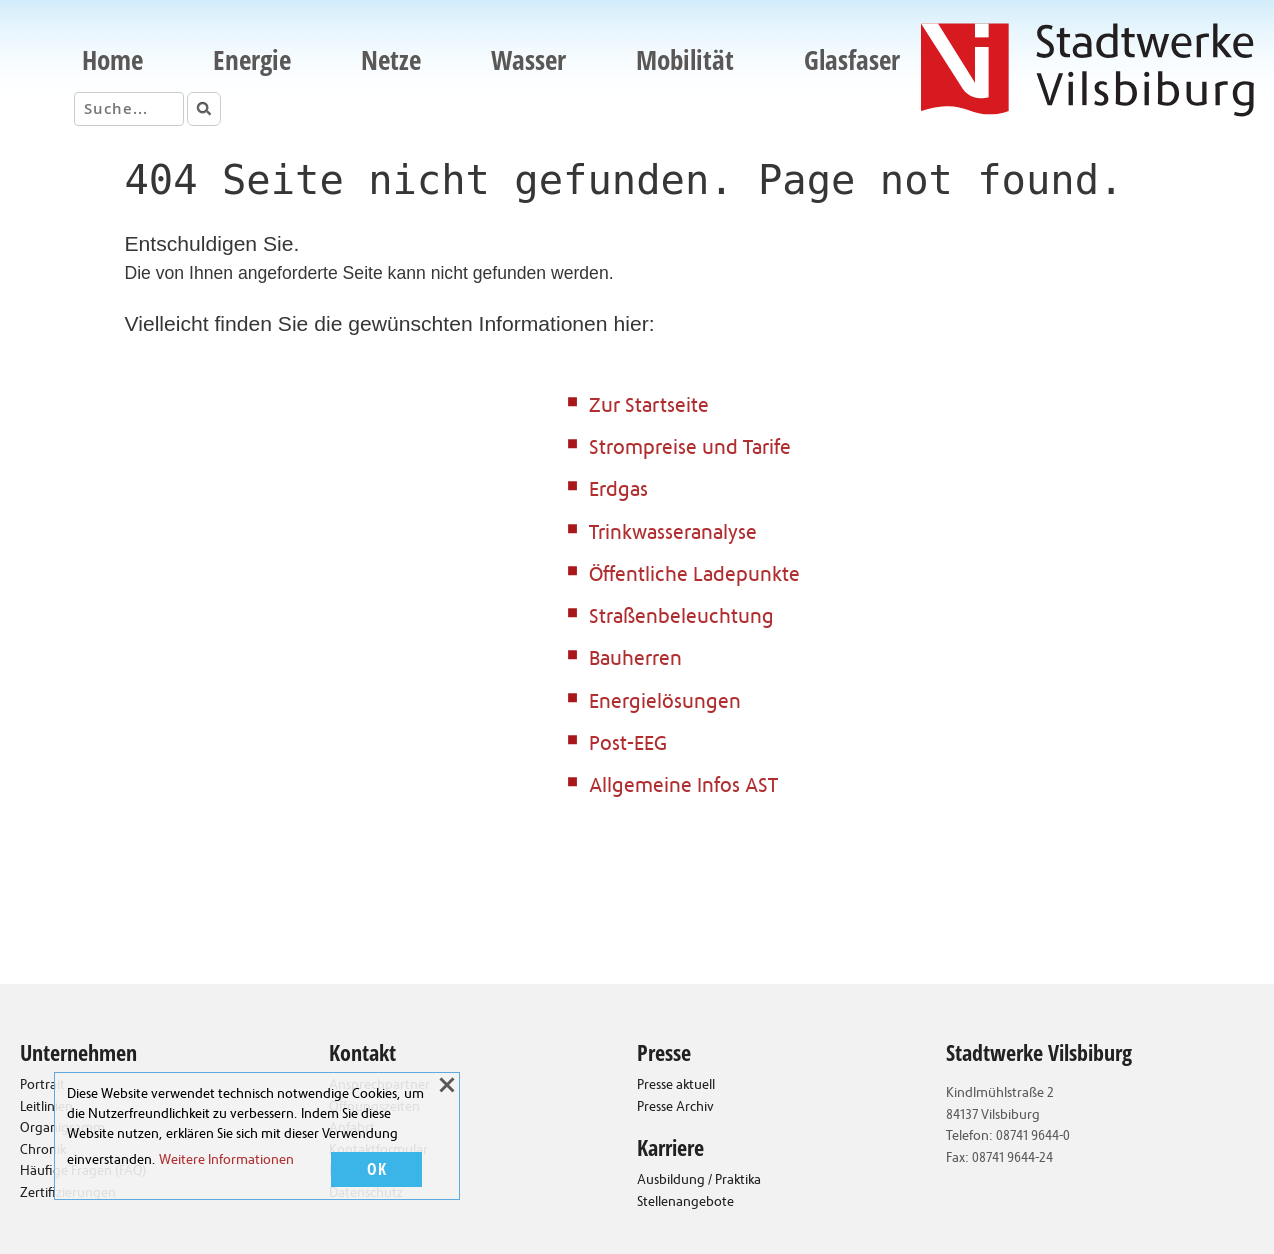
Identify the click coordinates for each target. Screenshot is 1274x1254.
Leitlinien (46, 1108)
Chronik (43, 1151)
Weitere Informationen (226, 1161)
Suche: (65, 108)
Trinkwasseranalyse (673, 534)
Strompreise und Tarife (690, 449)
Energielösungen (665, 703)
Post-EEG (628, 745)
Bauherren (635, 660)
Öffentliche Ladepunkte (694, 576)
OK (377, 1170)
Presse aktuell (676, 1086)
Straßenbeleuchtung (681, 618)
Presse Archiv (675, 1108)
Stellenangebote (685, 1203)
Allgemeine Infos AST (683, 787)
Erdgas (618, 491)
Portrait (42, 1086)
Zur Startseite (649, 407)
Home (112, 59)
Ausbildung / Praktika (699, 1181)
